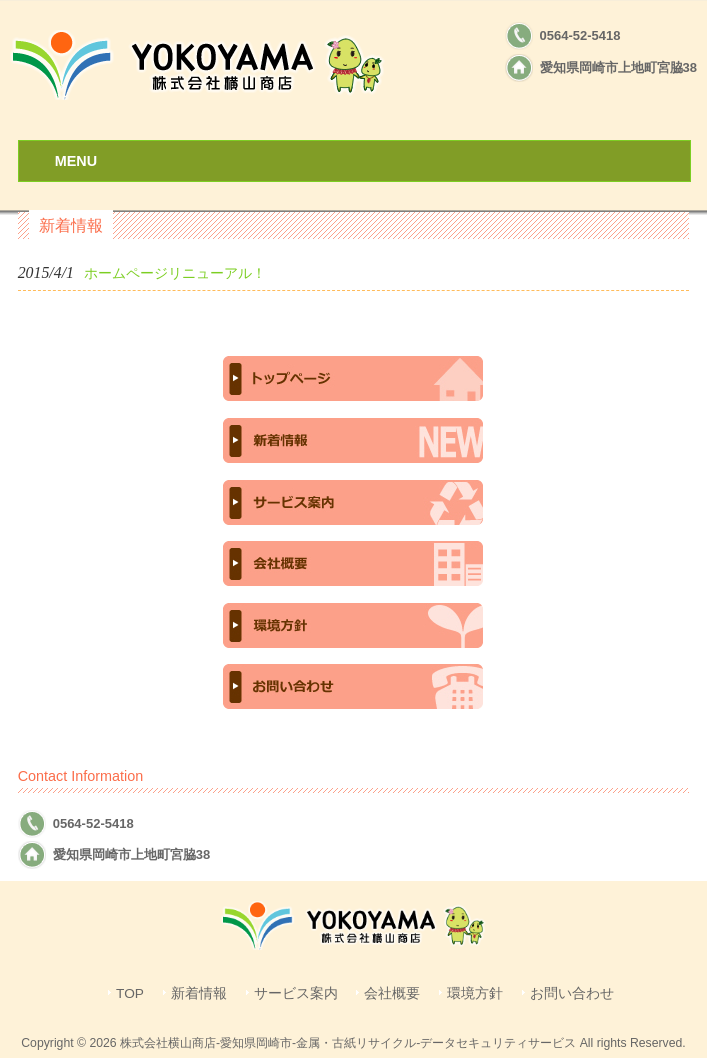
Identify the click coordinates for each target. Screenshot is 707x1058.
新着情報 (199, 993)
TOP (130, 993)
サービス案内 (296, 993)
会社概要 (392, 993)
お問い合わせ (572, 993)
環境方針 (475, 993)
